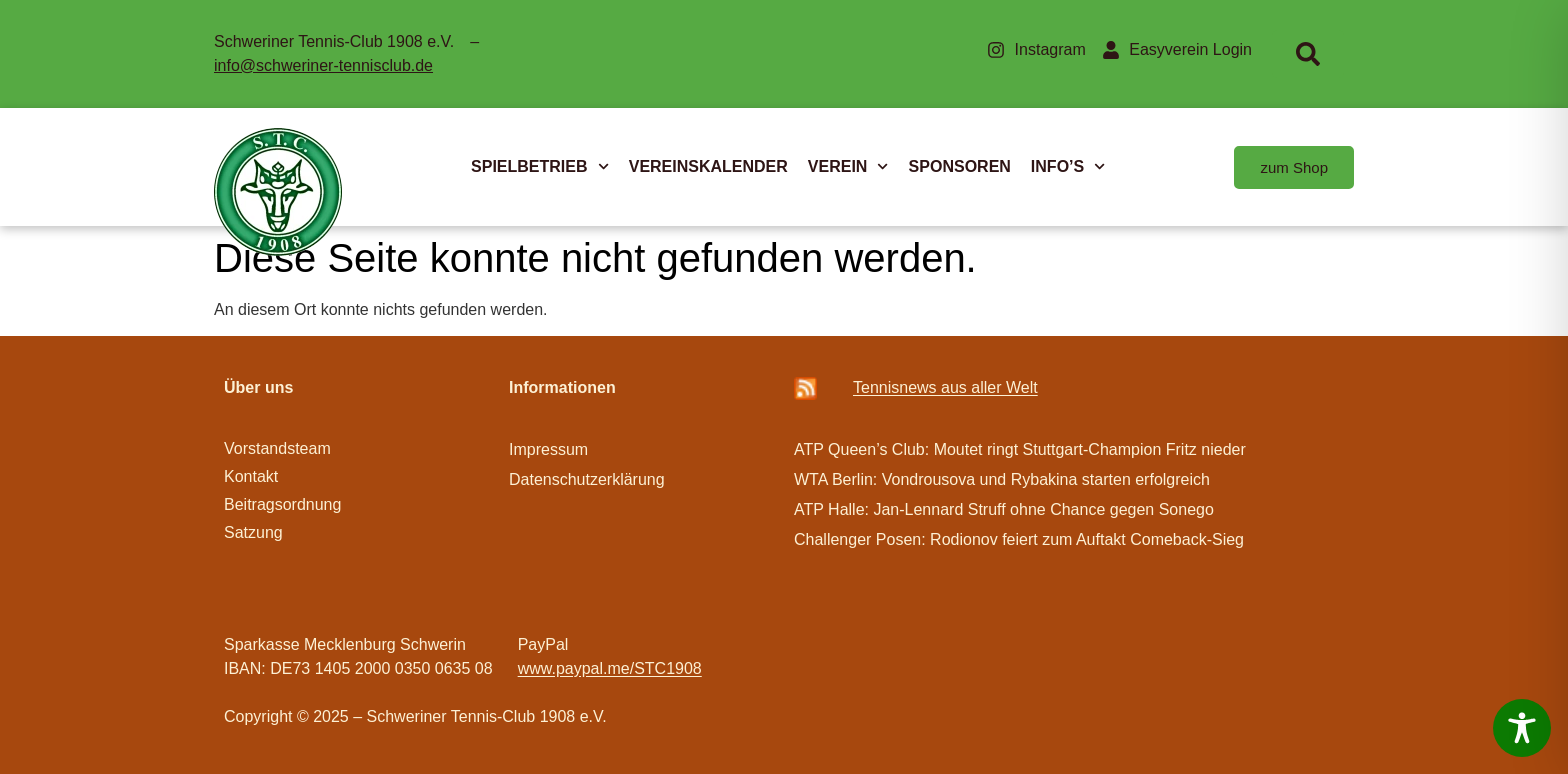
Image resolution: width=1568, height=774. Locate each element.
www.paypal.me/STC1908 (610, 668)
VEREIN (848, 166)
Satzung (253, 532)
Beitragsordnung (285, 504)
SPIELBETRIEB (540, 166)
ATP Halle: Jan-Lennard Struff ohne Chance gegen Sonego (1004, 509)
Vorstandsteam (277, 448)
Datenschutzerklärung (587, 479)
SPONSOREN (960, 166)
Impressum (548, 449)
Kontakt (251, 476)
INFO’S (1068, 166)
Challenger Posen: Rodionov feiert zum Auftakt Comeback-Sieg (1019, 539)
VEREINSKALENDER (708, 166)
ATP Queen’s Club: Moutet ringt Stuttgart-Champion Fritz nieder (1020, 449)
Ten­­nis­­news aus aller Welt (945, 387)
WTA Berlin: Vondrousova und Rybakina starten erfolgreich (1002, 479)
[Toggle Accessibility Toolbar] (1522, 728)
